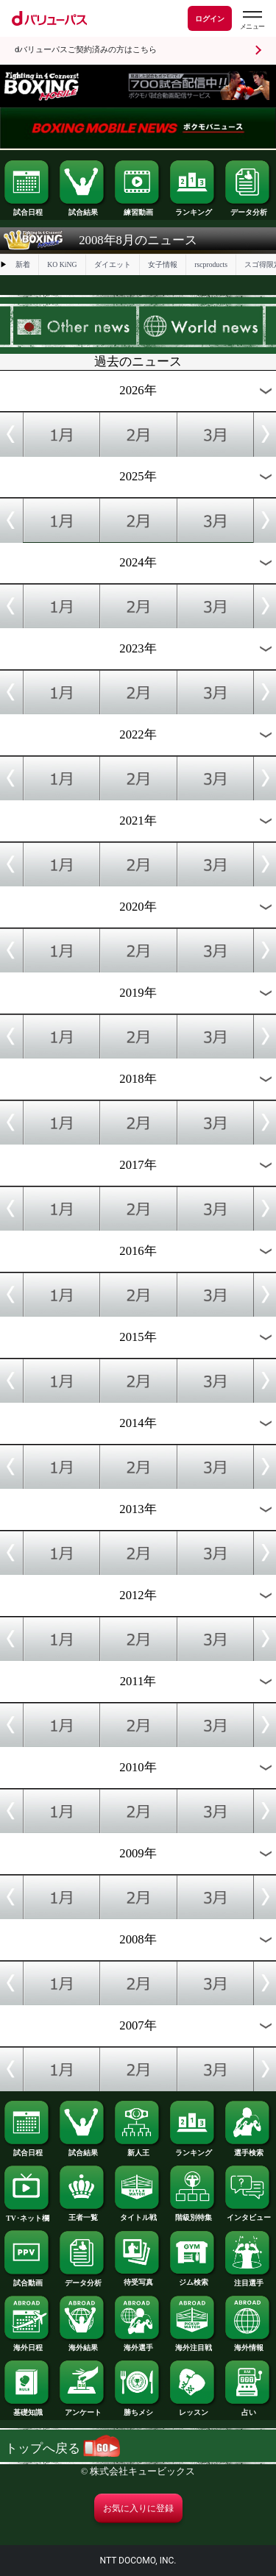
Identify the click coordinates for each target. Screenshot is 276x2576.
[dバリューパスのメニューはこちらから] (251, 20)
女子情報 (162, 264)
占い (248, 2409)
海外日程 (27, 2344)
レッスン (193, 2409)
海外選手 (138, 2344)
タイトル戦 (138, 2214)
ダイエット (112, 264)
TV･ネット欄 (27, 2214)
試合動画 (27, 2279)
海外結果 (82, 2344)
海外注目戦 (193, 2344)
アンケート (82, 2409)
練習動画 (138, 209)
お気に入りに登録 (138, 2508)
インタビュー (248, 2214)
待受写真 (138, 2278)
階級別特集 (193, 2214)
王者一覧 (82, 2214)
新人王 (138, 2149)
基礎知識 (27, 2409)
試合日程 (27, 209)
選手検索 (248, 2149)
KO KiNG (62, 264)
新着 (22, 264)
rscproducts (210, 264)
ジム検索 (193, 2278)
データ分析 (248, 209)
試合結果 (82, 209)
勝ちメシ (138, 2409)
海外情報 (248, 2344)
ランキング (193, 209)
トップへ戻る (62, 2448)
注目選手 (248, 2279)
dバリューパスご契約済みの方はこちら (86, 49)
